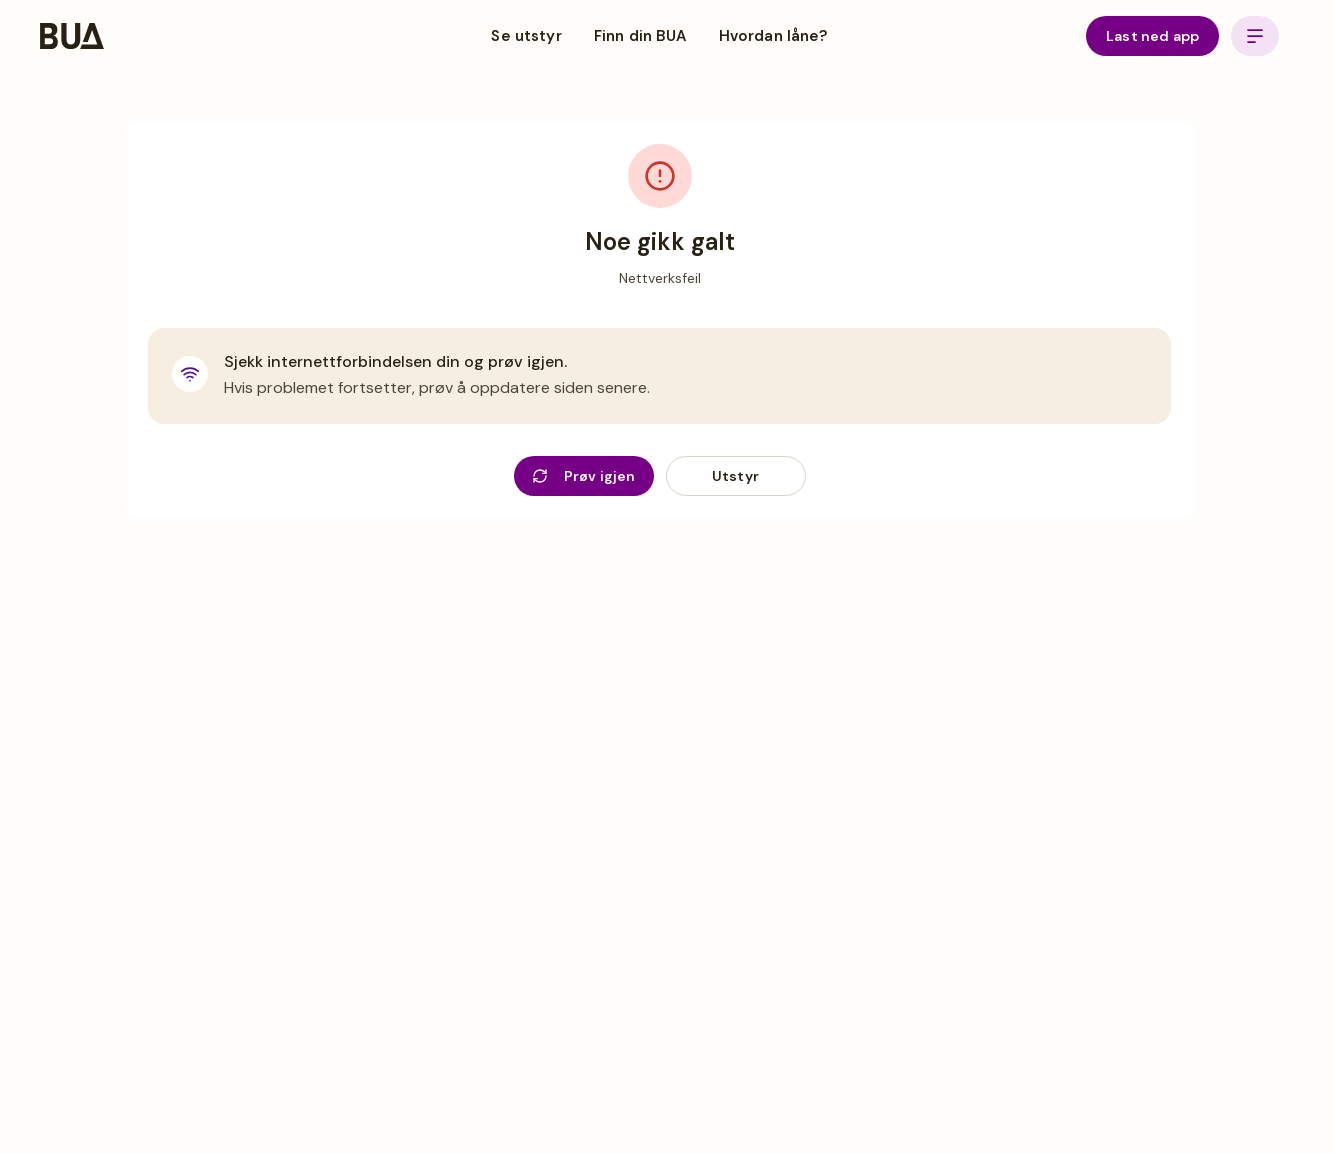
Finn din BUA (640, 36)
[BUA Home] (72, 36)
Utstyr (735, 476)
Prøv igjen (584, 476)
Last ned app (1152, 36)
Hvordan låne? (773, 36)
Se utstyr (526, 36)
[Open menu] (1255, 36)
